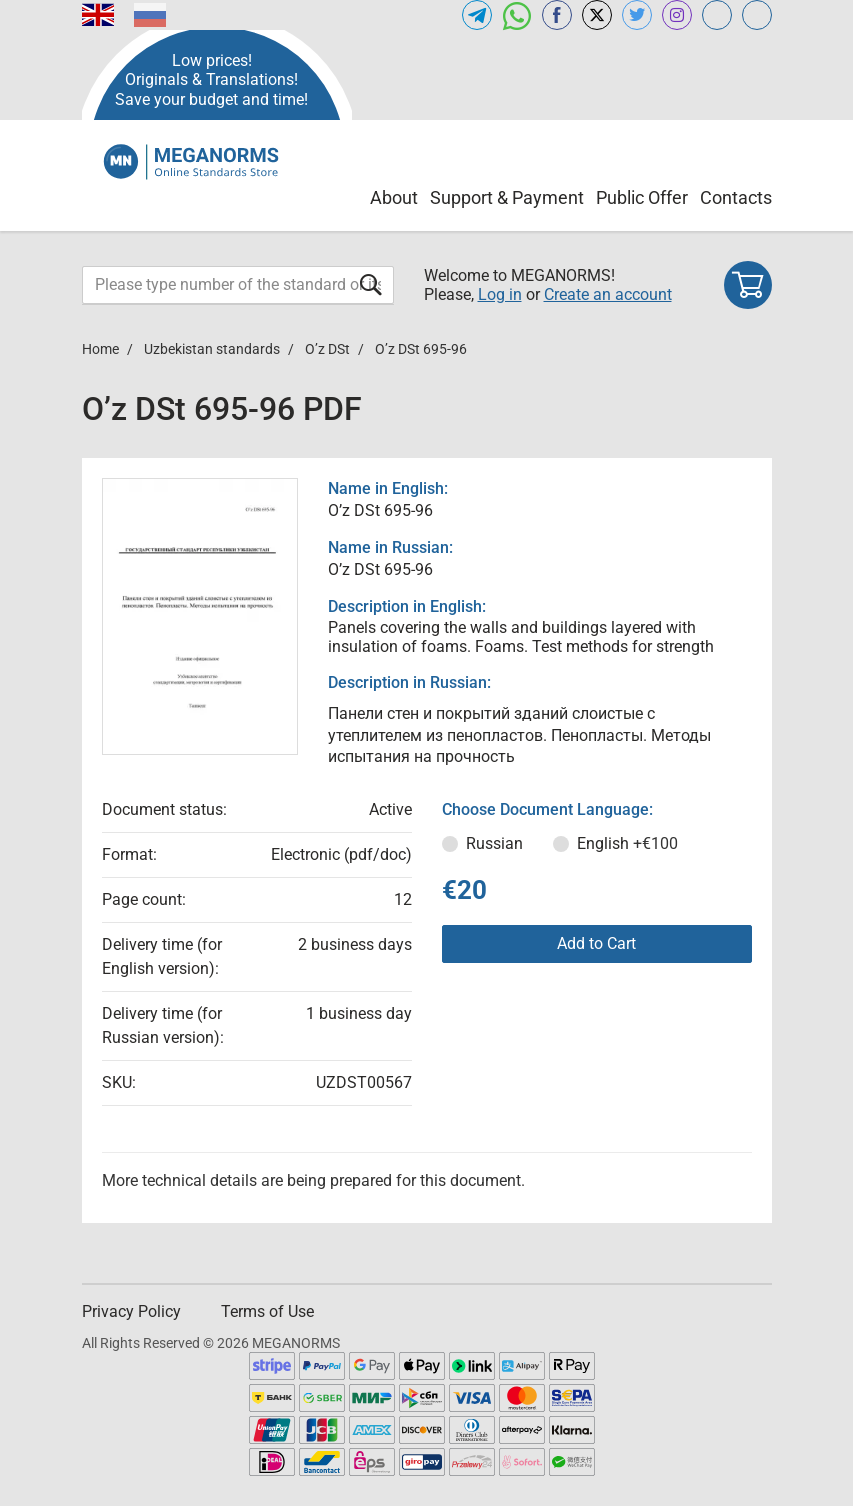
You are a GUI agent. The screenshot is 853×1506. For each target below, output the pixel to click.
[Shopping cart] (748, 285)
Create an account (608, 294)
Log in (500, 294)
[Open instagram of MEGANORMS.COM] (677, 15)
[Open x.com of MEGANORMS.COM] (597, 15)
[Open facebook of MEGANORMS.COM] (557, 15)
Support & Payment (507, 197)
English (627, 843)
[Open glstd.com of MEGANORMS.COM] (717, 15)
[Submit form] (371, 284)
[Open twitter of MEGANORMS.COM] (637, 15)
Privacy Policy (131, 1311)
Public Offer (642, 197)
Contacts (736, 197)
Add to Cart (596, 943)
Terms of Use (267, 1311)
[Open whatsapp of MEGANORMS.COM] (517, 15)
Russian (494, 843)
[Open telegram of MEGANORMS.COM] (477, 15)
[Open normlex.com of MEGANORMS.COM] (757, 15)
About (394, 197)
